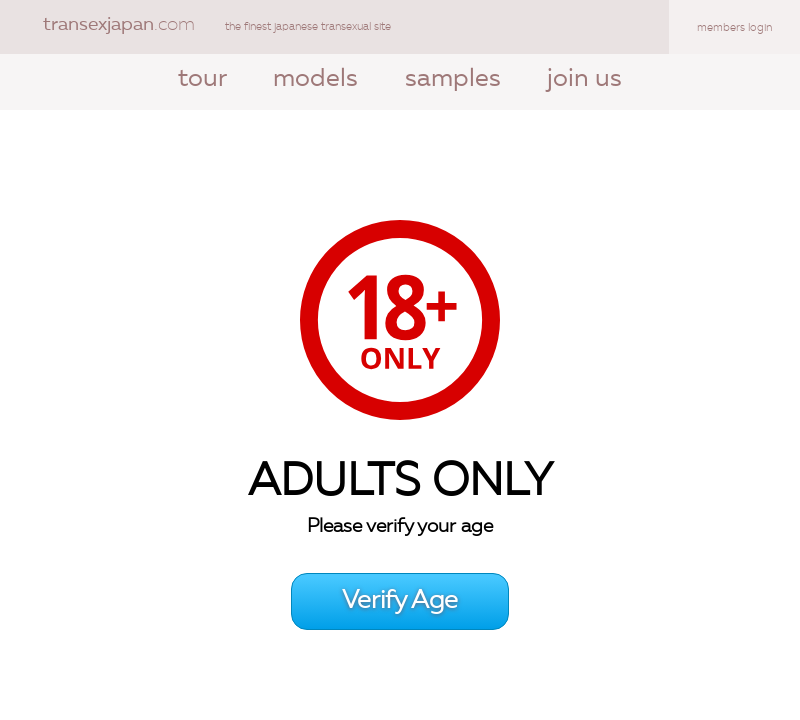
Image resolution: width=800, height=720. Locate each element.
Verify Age (400, 601)
